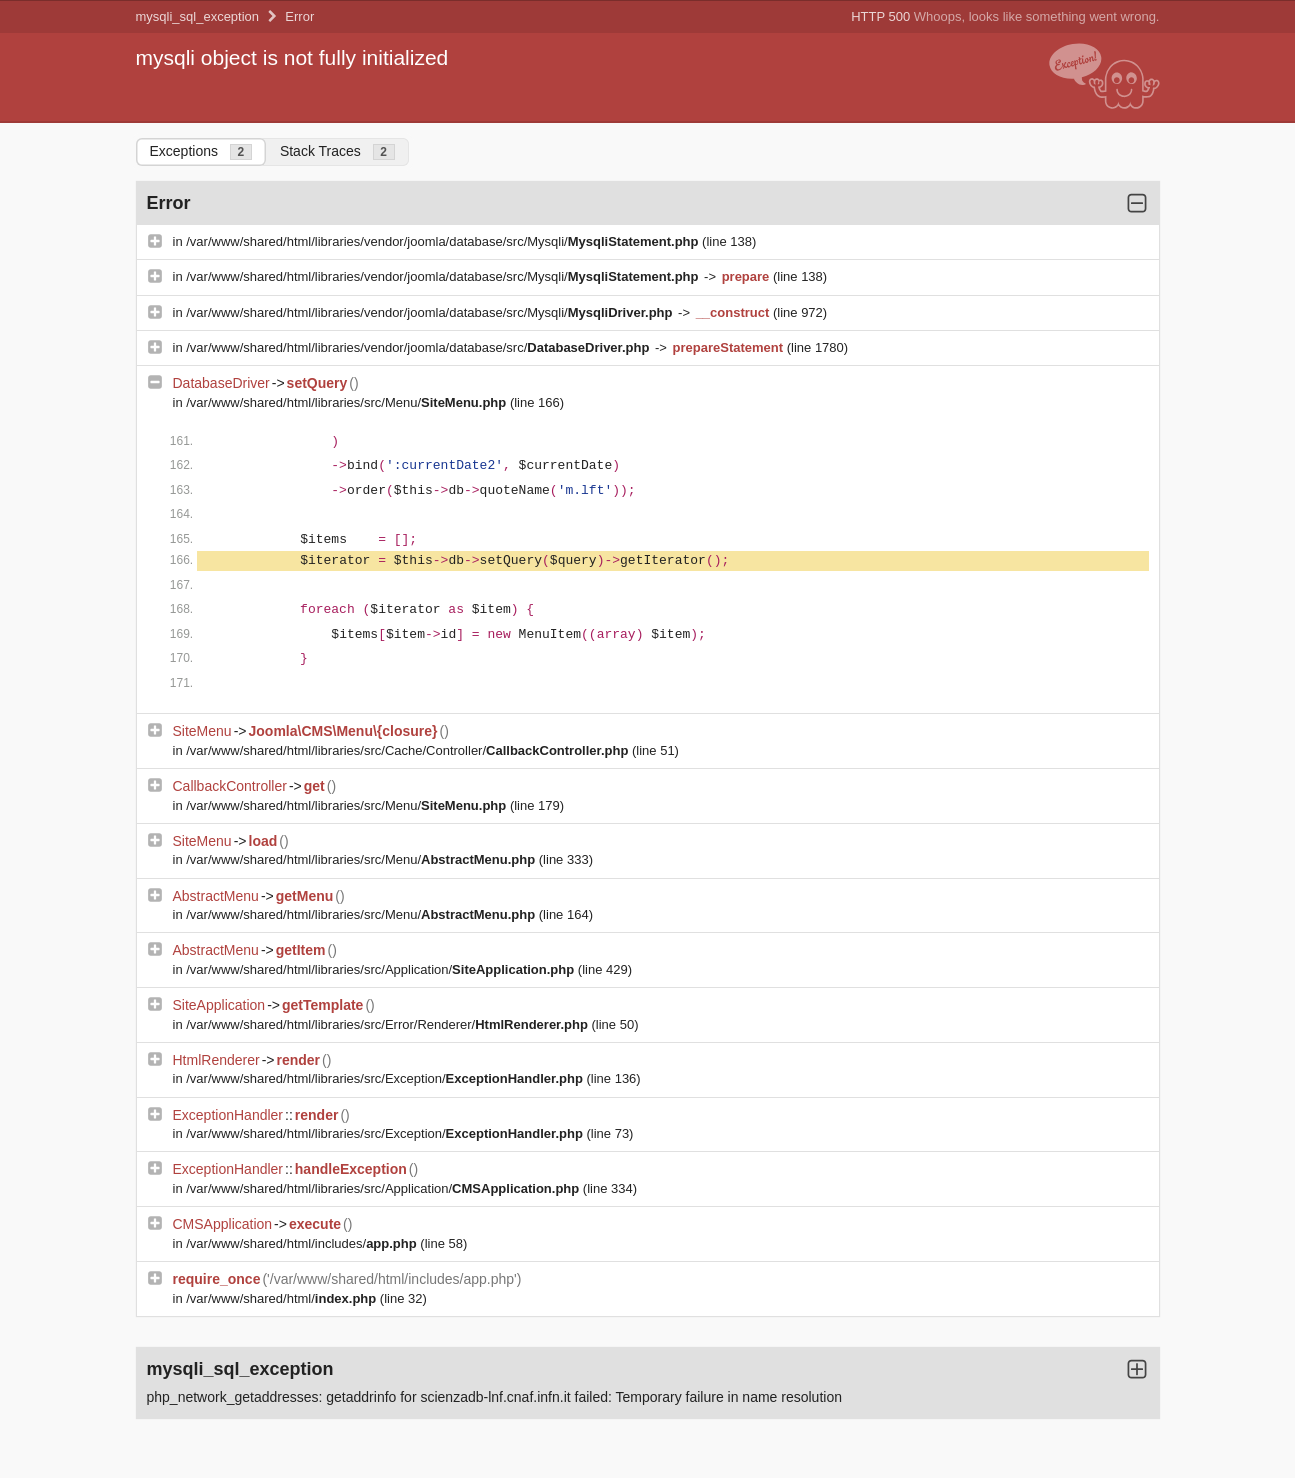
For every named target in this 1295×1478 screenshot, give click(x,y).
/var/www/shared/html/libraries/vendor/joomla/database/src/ (419, 347)
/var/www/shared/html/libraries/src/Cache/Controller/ (409, 750)
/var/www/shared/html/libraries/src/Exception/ (386, 1078)
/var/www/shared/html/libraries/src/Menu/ (348, 402)
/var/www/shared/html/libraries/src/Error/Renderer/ (388, 1024)
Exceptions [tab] (201, 151)
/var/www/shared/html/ (283, 1298)
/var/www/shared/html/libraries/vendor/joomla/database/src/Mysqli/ (444, 241)
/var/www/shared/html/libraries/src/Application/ (382, 969)
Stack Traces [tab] (337, 151)
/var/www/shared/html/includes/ (303, 1243)
